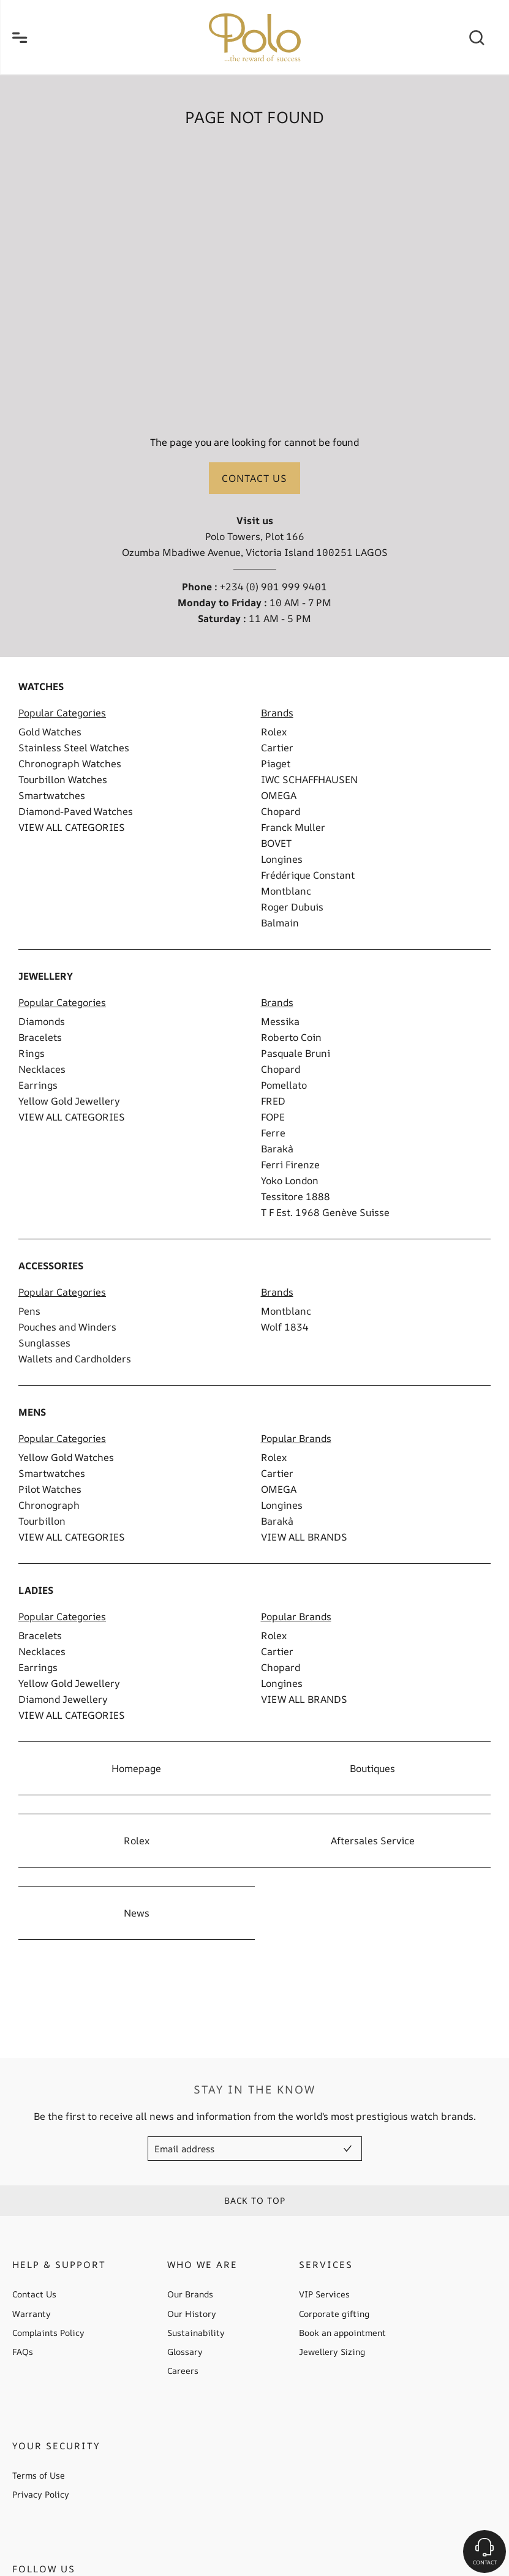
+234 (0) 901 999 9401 (273, 586)
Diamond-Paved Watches (75, 811)
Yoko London (290, 1180)
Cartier (277, 747)
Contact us (254, 478)
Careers (182, 2370)
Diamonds (41, 1021)
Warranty (31, 2313)
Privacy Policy (40, 2494)
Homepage (136, 1768)
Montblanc (286, 891)
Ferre (273, 1133)
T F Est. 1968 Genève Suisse (325, 1212)
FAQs (22, 2351)
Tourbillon (42, 1521)
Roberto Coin (291, 1037)
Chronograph (49, 1505)
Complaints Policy (48, 2332)
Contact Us (34, 2294)
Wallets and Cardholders (74, 1358)
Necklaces (42, 1069)
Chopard (280, 811)
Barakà (277, 1148)
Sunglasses (44, 1343)
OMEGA (278, 795)
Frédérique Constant (308, 875)
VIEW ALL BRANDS (304, 1537)
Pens (29, 1311)
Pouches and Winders (67, 1327)
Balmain (280, 922)
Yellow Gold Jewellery (69, 1101)
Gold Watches (49, 731)
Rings (31, 1053)
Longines (282, 859)
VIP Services (324, 2294)
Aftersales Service (373, 1840)
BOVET (276, 843)
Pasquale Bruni (295, 1053)
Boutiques (372, 1768)
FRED (273, 1101)
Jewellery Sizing (332, 2351)
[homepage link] (255, 37)
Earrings (38, 1085)
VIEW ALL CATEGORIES (71, 827)
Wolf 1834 (285, 1327)
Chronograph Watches (69, 763)
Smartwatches (51, 795)
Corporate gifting (334, 2313)
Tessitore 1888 (295, 1196)
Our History (191, 2313)
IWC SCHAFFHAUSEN (309, 779)
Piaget (275, 763)
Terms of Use (38, 2475)
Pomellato (284, 1085)
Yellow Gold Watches (66, 1457)
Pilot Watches (49, 1489)
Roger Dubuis (292, 907)
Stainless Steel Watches (73, 747)
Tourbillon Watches (62, 779)
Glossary (185, 2351)
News (136, 1913)
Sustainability (196, 2332)
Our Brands (190, 2294)
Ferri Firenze (290, 1164)
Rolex (274, 731)
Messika (280, 1021)
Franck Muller (293, 827)
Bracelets (40, 1037)
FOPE (273, 1117)
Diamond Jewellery (63, 1699)
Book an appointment (342, 2332)
